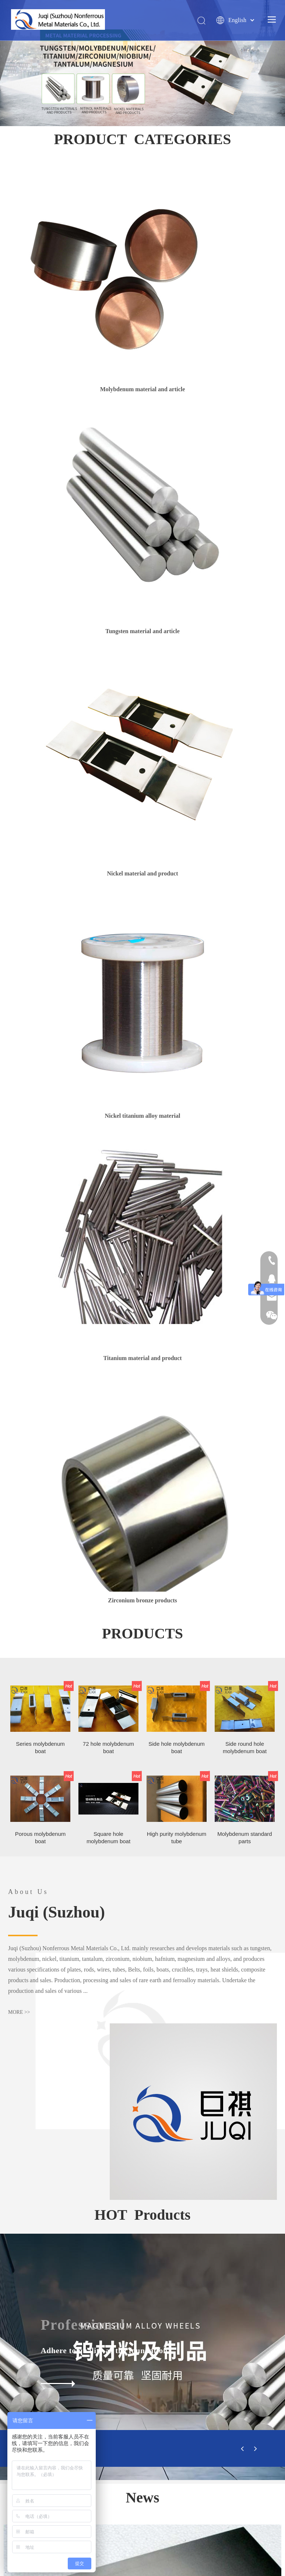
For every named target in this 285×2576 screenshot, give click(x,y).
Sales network (216, 2448)
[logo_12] (142, 2312)
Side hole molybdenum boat (176, 1330)
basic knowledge (158, 2448)
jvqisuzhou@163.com (151, 2418)
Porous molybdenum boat (40, 1420)
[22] (142, 1168)
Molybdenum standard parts (244, 1420)
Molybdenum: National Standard (69, 2162)
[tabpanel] (71, 2191)
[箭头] (142, 2296)
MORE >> (19, 1596)
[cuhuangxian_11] (14, 1518)
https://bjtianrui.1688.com (213, 2492)
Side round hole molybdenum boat (245, 1330)
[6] (142, 1135)
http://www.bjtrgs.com (138, 2492)
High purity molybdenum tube (177, 1420)
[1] (118, 270)
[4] (142, 754)
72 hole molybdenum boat (108, 1330)
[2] (142, 512)
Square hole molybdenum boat (108, 1420)
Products (106, 2448)
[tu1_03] (271, 1614)
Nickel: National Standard (199, 2162)
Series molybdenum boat (40, 1330)
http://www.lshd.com (142, 2501)
